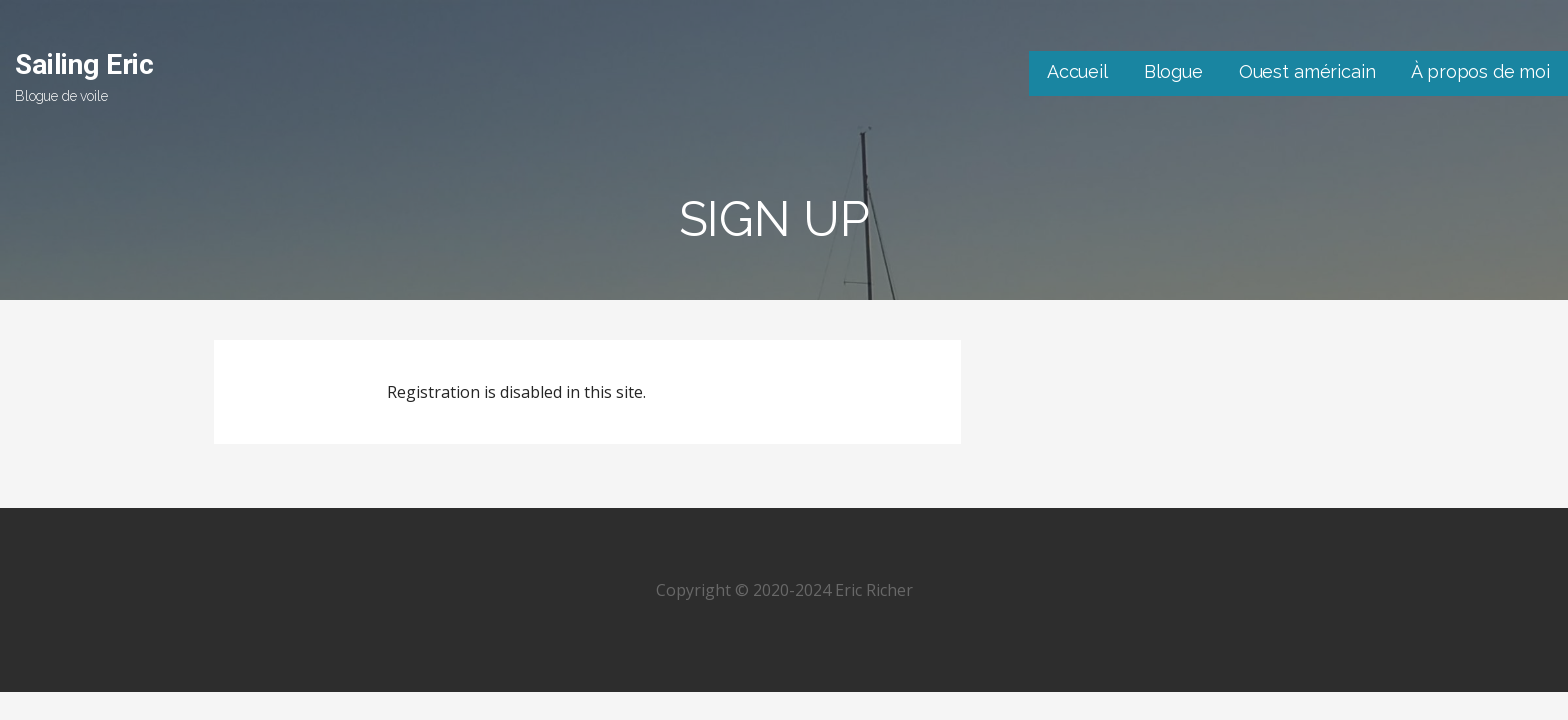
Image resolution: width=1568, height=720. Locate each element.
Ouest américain (1307, 71)
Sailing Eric (84, 64)
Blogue (1173, 71)
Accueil (1077, 71)
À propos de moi (1480, 71)
